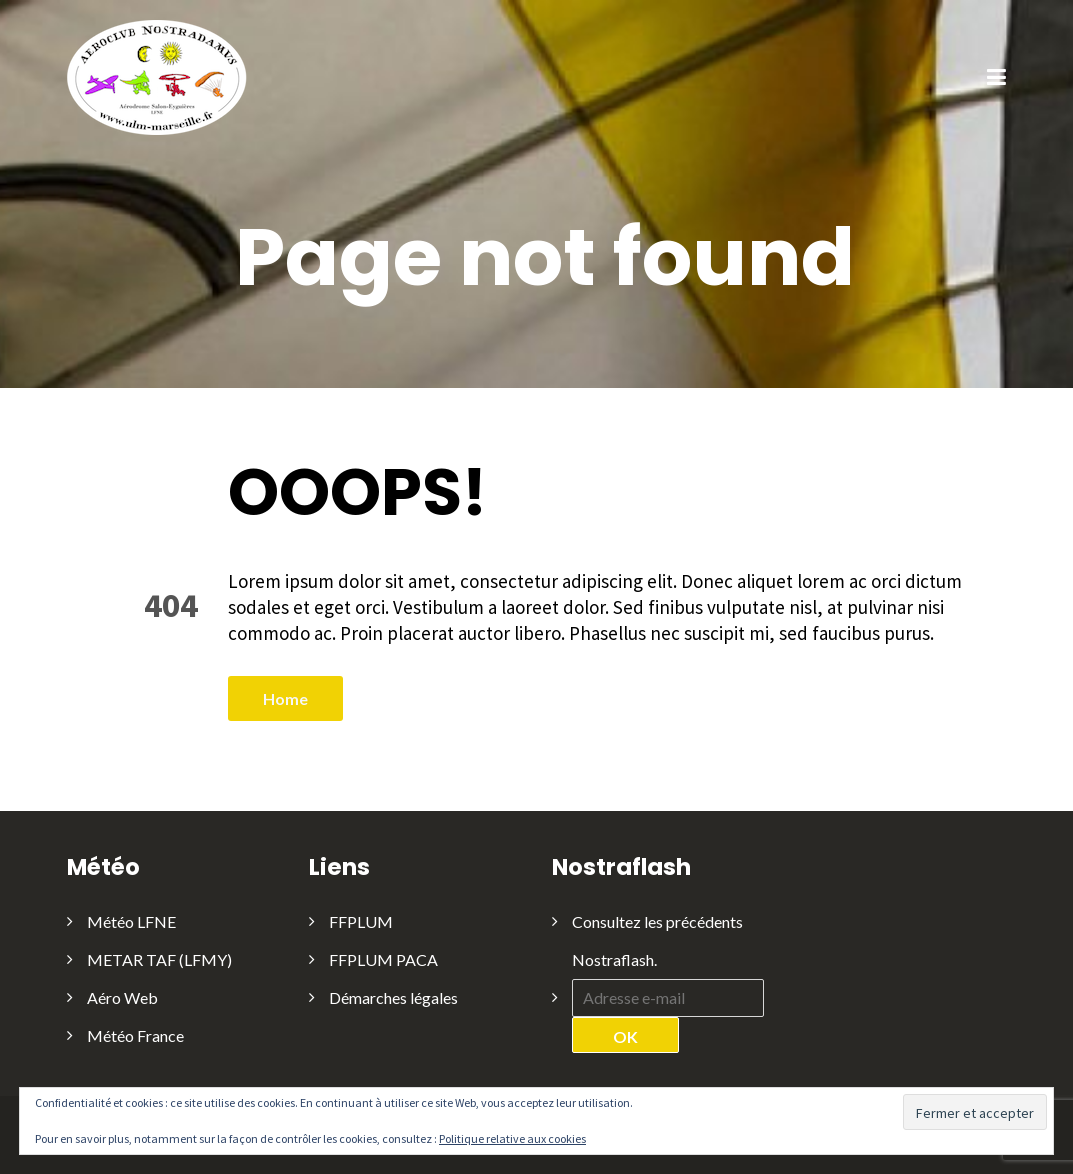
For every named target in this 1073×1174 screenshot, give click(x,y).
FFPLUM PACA (383, 959)
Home (285, 698)
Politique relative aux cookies (512, 1138)
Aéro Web (122, 997)
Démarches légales (393, 997)
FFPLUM (361, 921)
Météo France (135, 1035)
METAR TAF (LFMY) (159, 959)
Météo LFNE (131, 921)
